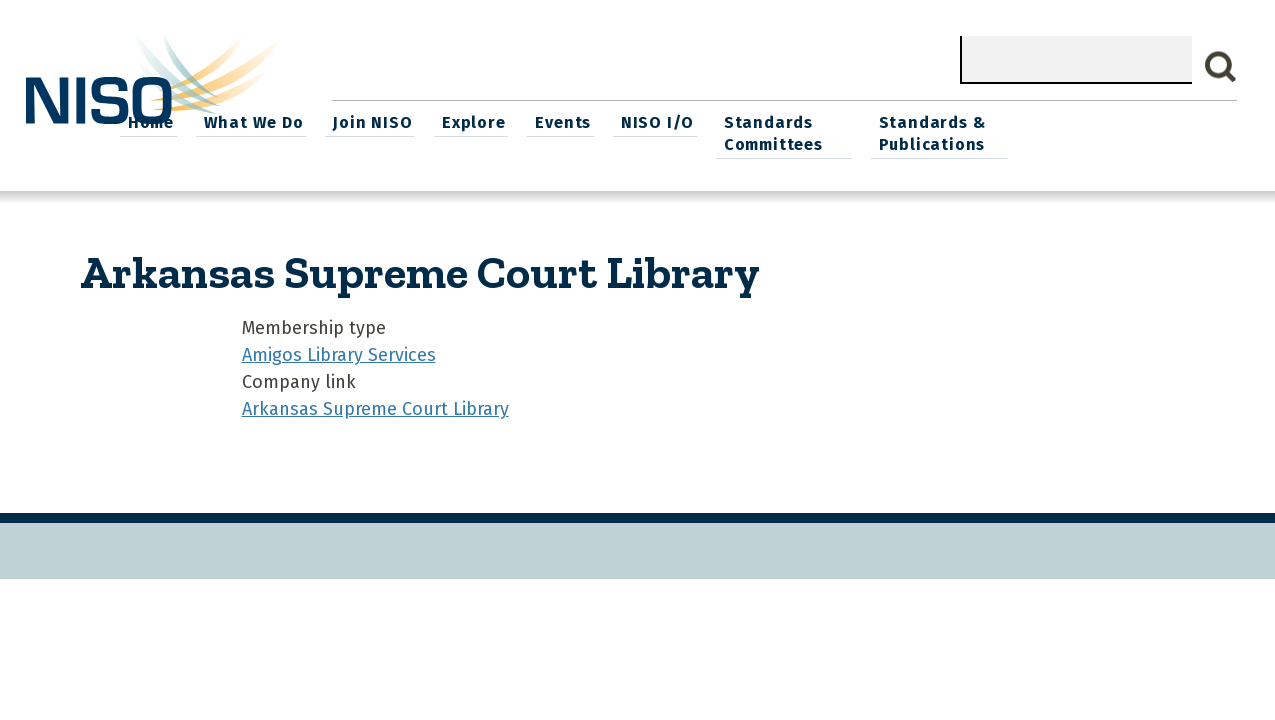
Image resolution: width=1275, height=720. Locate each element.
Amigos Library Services (339, 352)
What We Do (468, 120)
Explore (683, 120)
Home (368, 120)
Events (770, 120)
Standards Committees (974, 131)
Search (1221, 67)
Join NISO (584, 120)
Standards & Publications (1141, 131)
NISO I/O (861, 120)
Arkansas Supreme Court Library (375, 406)
